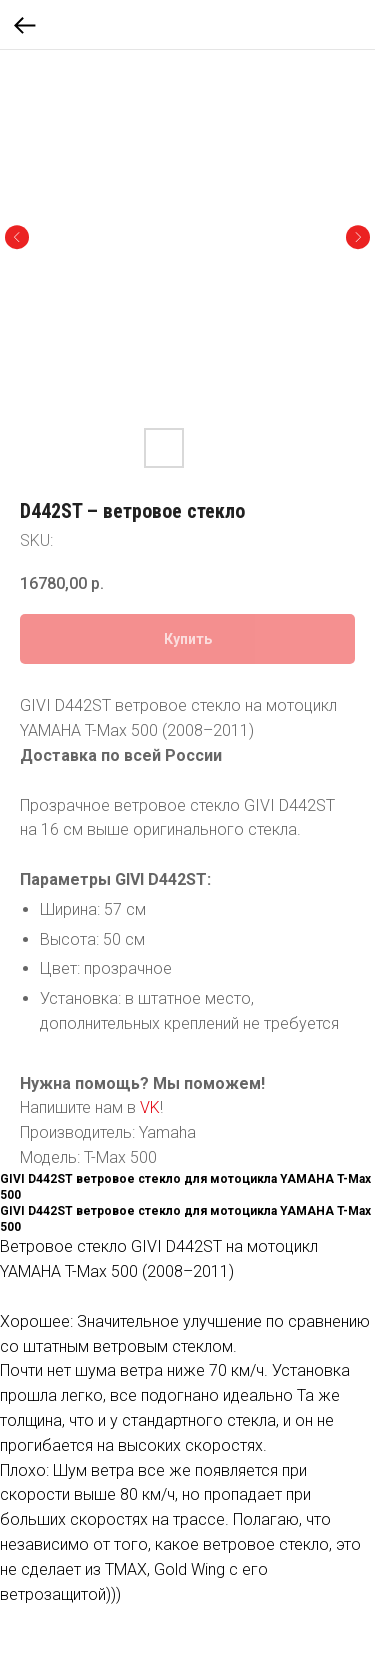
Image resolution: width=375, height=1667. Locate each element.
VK (150, 1107)
